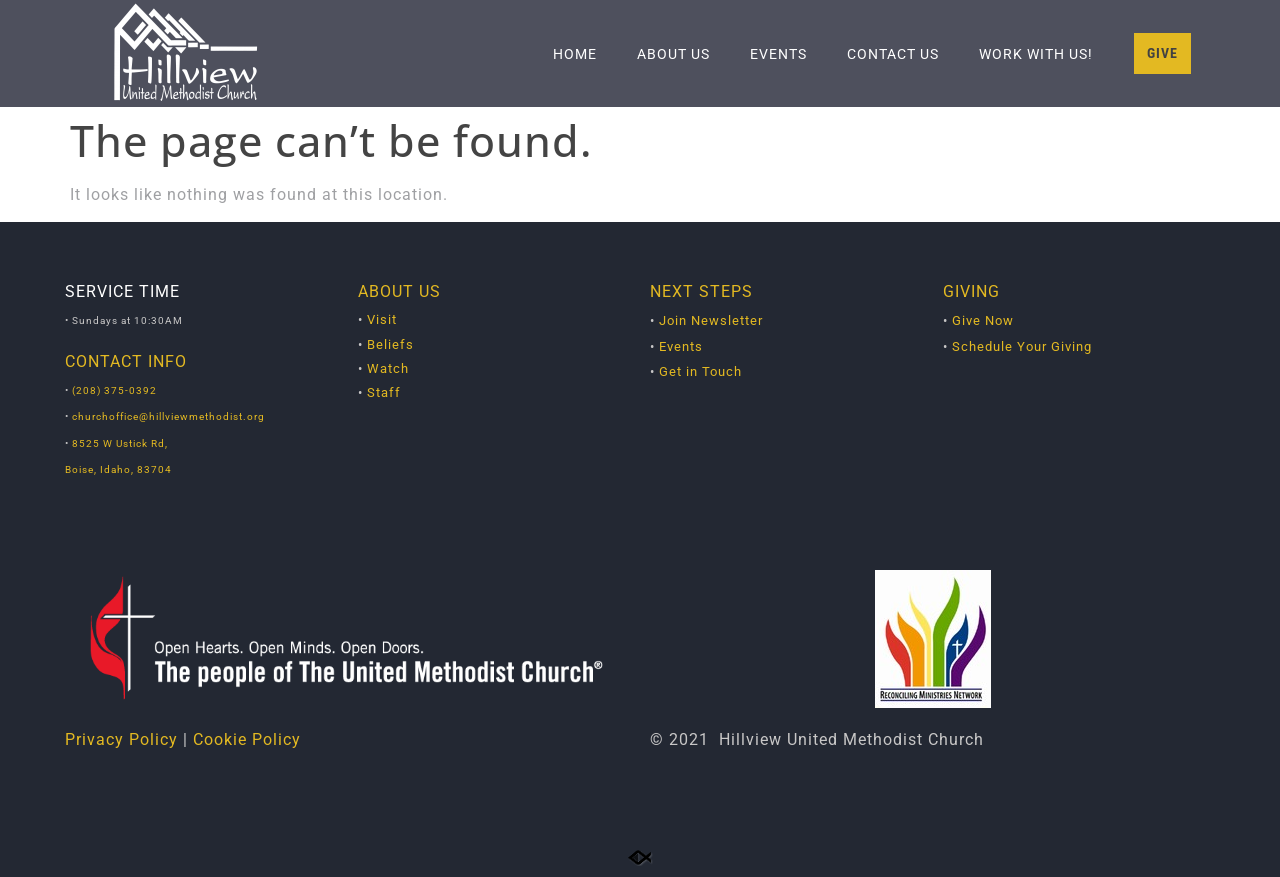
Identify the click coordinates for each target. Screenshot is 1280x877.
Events (778, 54)
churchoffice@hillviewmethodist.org (168, 416)
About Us (673, 54)
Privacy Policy (121, 739)
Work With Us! (1036, 54)
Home (575, 54)
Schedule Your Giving (1022, 346)
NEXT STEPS (701, 291)
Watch (388, 368)
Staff (384, 392)
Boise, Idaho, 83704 (118, 469)
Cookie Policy (247, 739)
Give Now (983, 320)
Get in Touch (700, 371)
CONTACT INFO (126, 361)
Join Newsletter (711, 320)
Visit (382, 319)
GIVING (971, 291)
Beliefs (390, 344)
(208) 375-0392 (114, 390)
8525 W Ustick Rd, (118, 443)
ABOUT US (399, 291)
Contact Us (893, 54)
